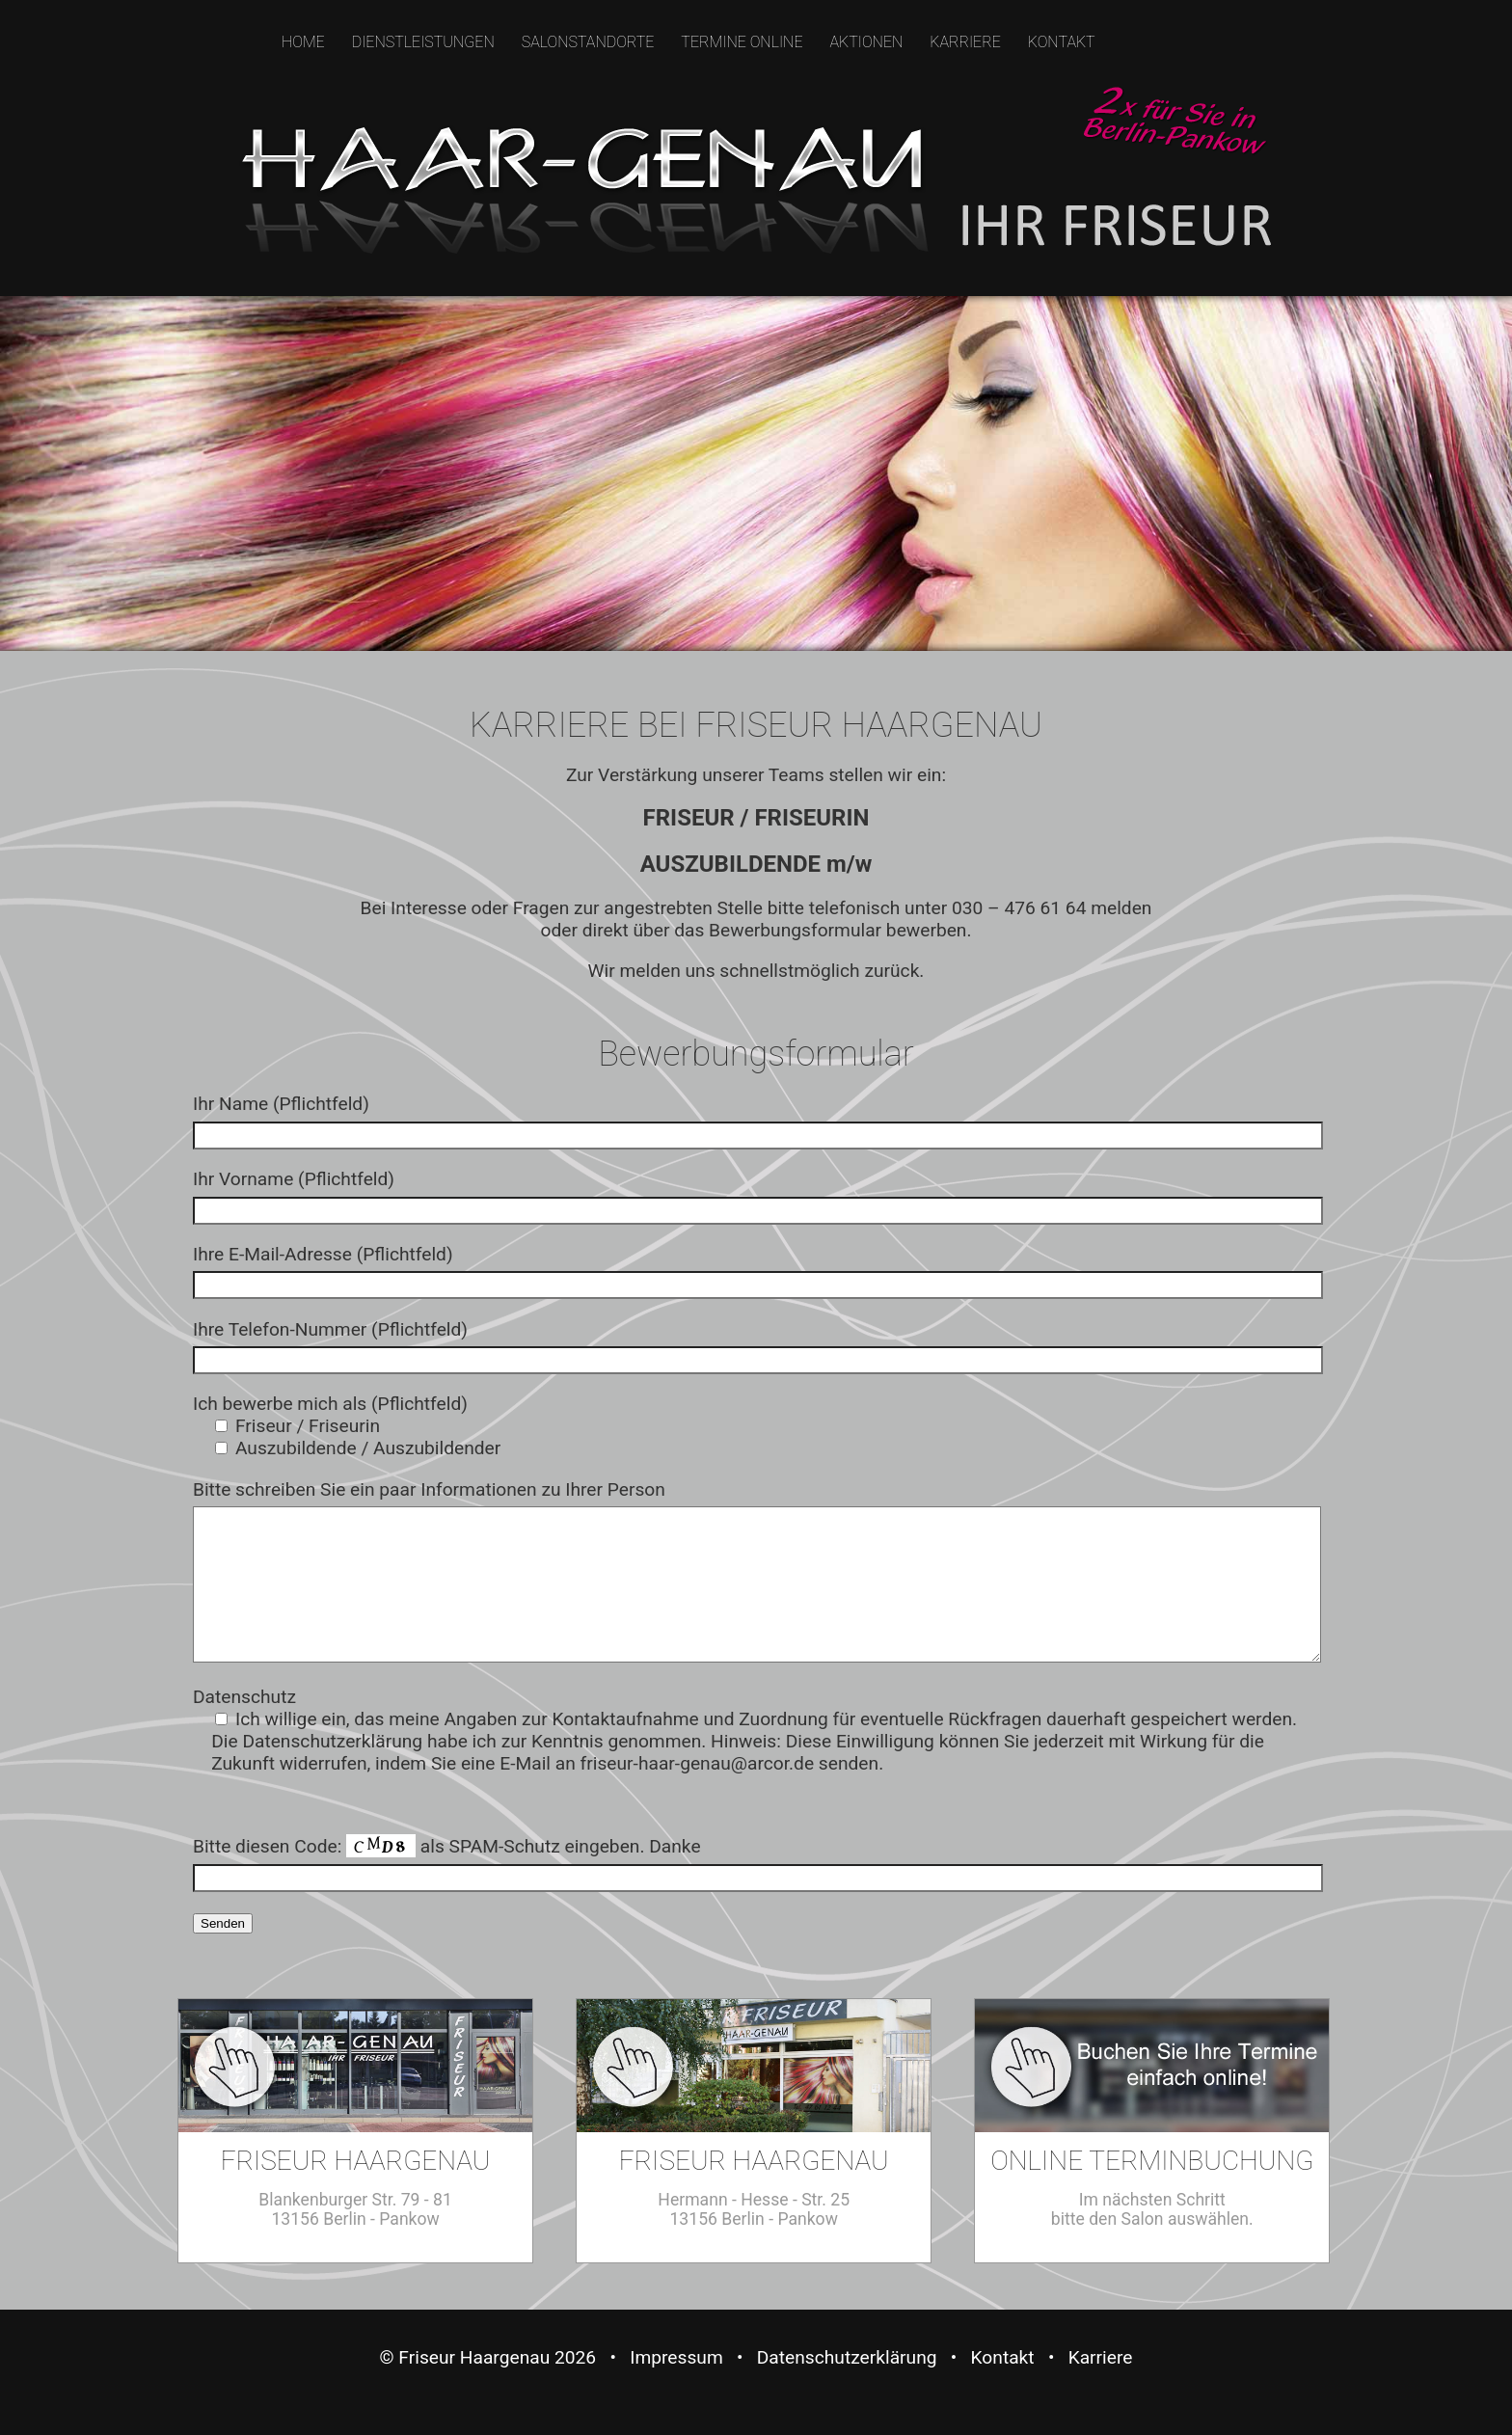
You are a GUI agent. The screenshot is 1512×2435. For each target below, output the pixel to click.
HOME (303, 42)
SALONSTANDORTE (588, 42)
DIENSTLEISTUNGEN (423, 42)
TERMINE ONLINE (741, 42)
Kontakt (1003, 2386)
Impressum (676, 2386)
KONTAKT (1061, 42)
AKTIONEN (866, 42)
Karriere (1100, 2386)
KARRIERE (965, 42)
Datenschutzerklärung (847, 2386)
